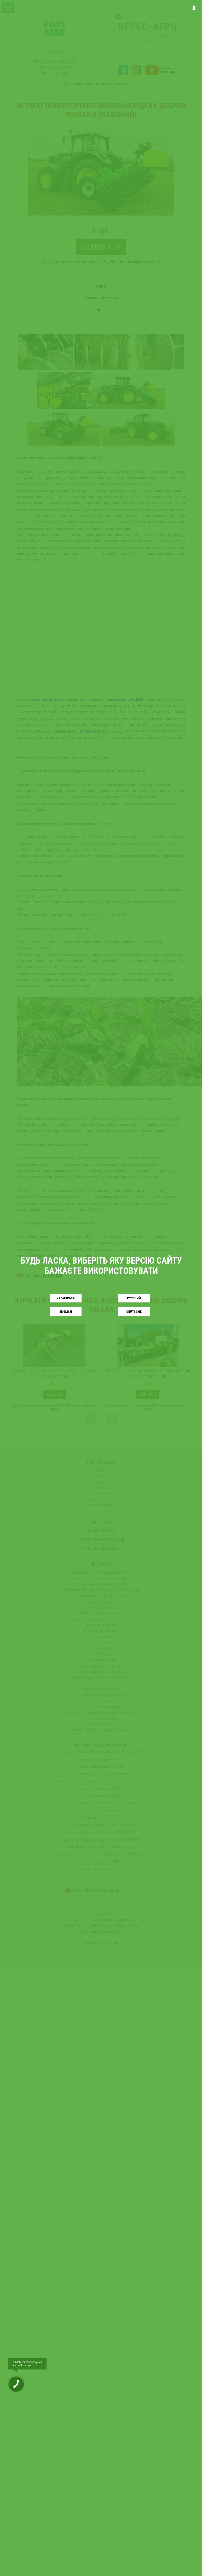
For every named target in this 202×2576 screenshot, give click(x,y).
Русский (134, 1298)
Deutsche (134, 1311)
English (65, 1311)
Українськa (66, 1298)
